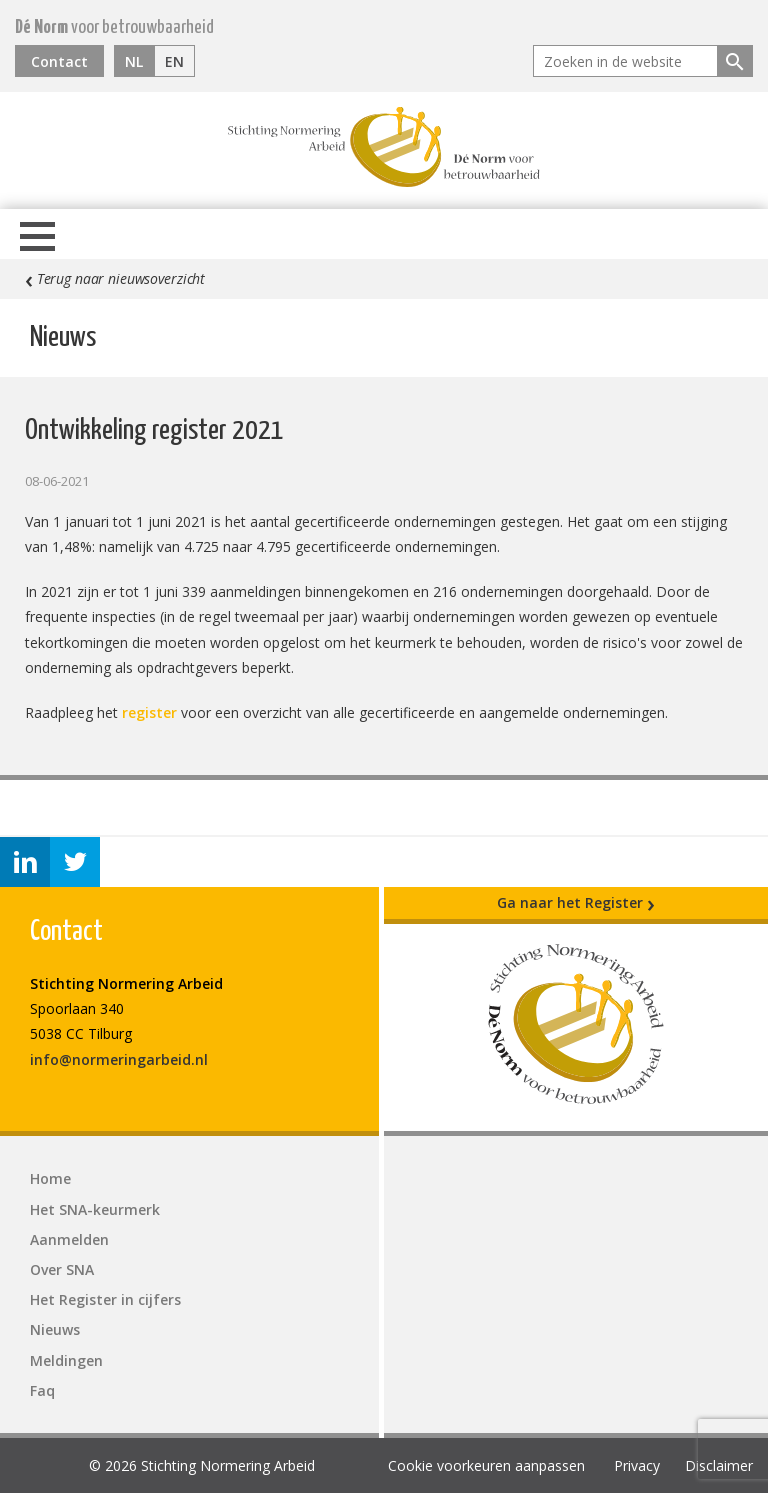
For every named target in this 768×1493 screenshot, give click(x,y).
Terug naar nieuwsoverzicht (115, 279)
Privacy (637, 1465)
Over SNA (62, 1269)
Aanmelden (69, 1239)
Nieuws (55, 1329)
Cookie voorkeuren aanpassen (486, 1465)
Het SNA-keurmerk (95, 1209)
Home (50, 1178)
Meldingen (66, 1360)
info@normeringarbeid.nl (119, 1059)
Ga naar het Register (576, 903)
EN (174, 61)
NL (134, 61)
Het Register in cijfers (105, 1299)
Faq (42, 1390)
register (149, 712)
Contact (59, 61)
